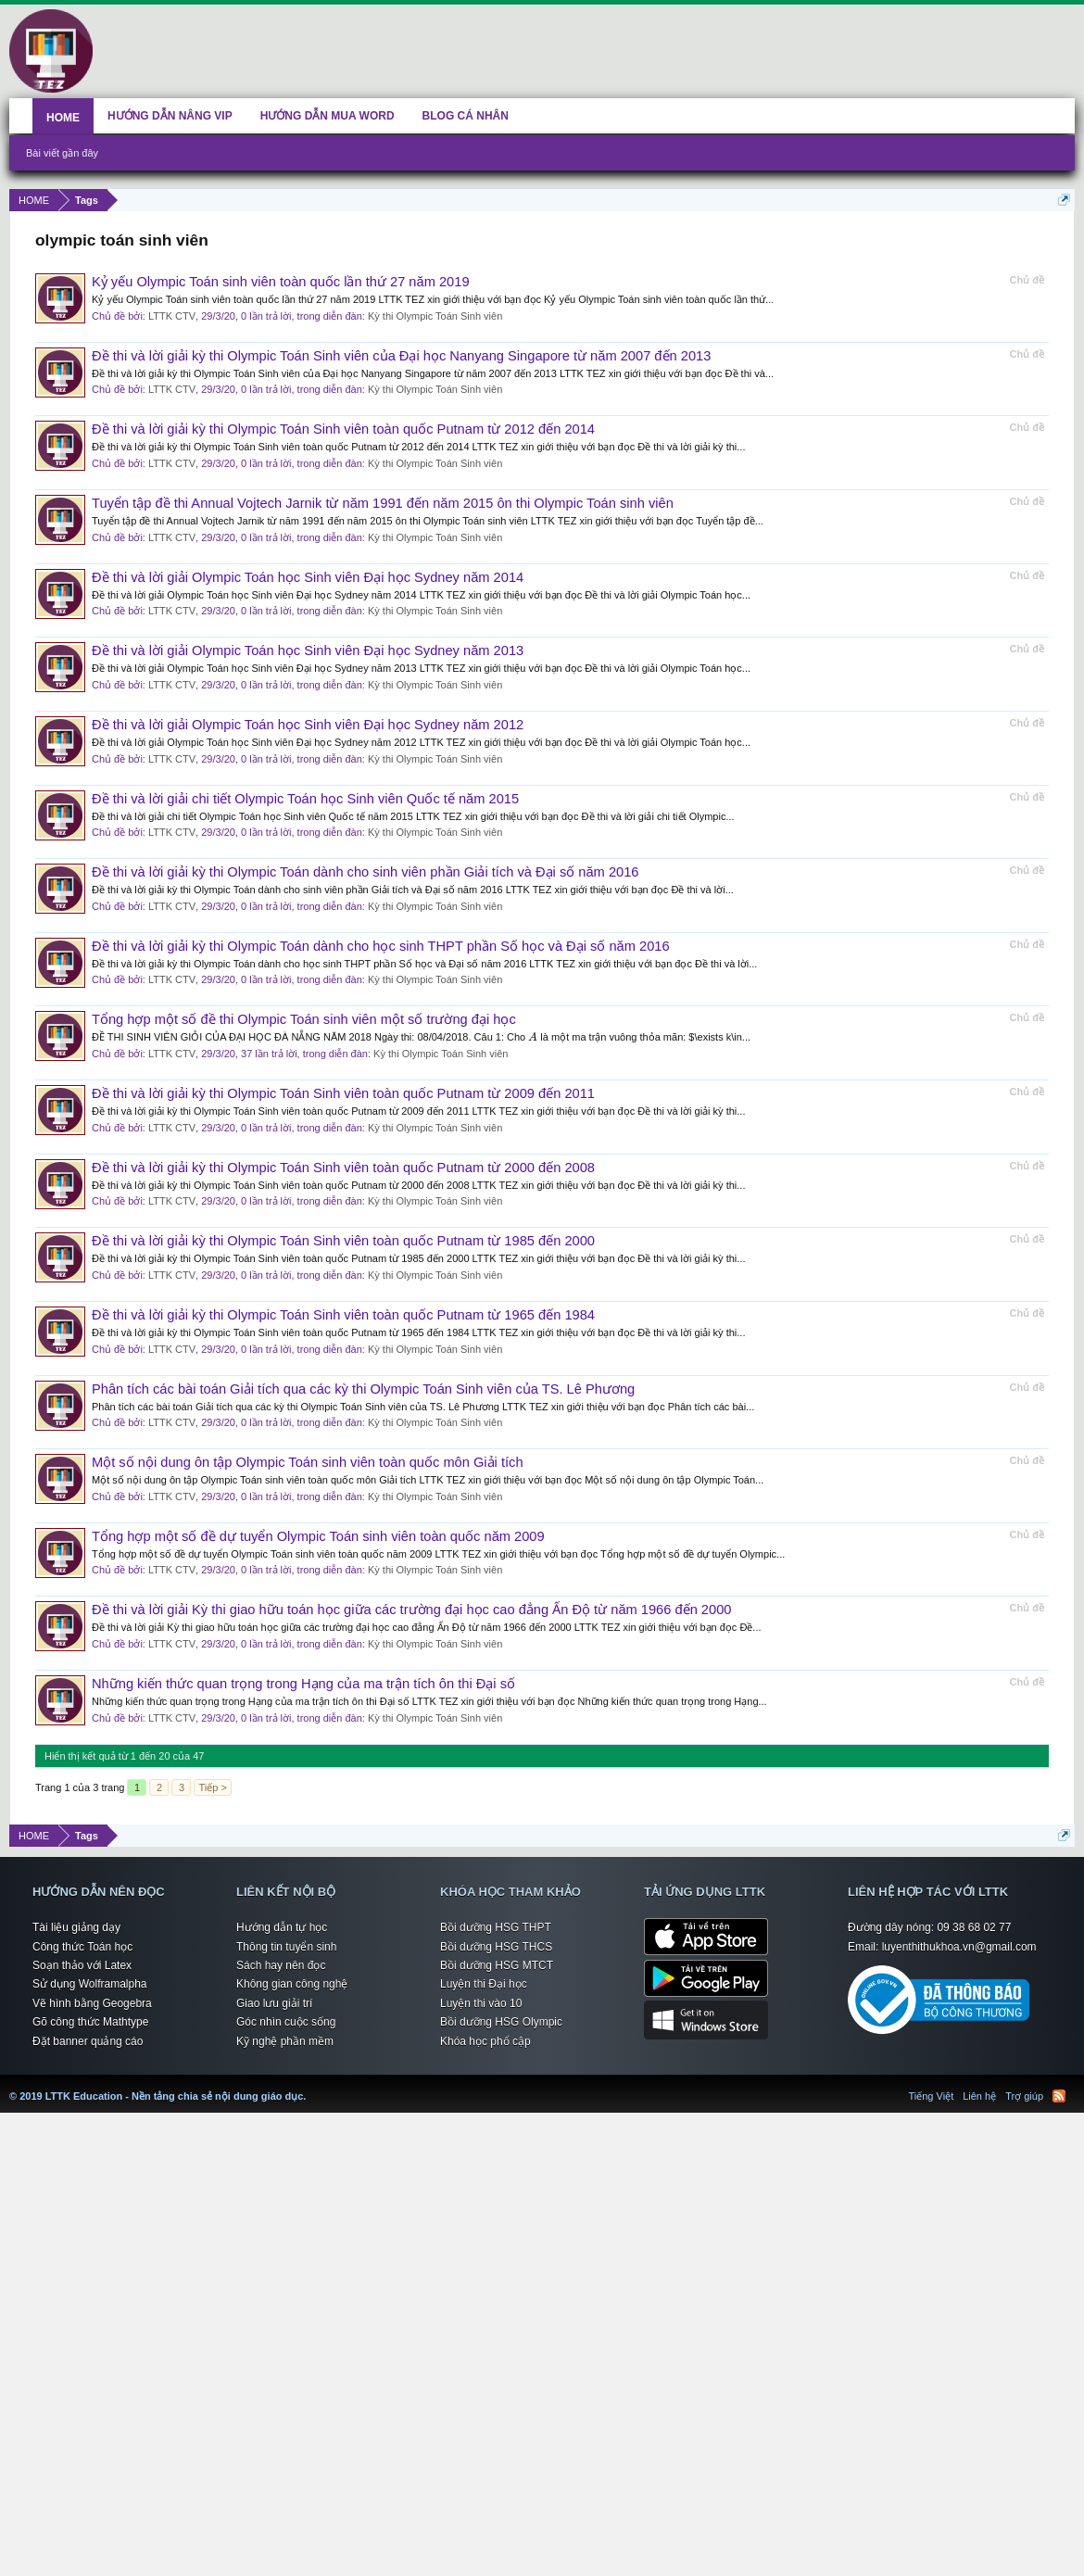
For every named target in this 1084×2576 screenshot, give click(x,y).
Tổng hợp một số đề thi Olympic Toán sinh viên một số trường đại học (304, 1019)
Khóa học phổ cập (485, 2041)
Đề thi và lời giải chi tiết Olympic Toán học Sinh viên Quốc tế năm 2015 (305, 798)
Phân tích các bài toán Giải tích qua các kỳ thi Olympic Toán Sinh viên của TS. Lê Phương (363, 1389)
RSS (1058, 2096)
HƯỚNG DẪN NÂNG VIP (170, 115)
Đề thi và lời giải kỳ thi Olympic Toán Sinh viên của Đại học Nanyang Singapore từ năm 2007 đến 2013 (401, 355)
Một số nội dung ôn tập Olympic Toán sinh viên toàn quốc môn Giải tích (307, 1462)
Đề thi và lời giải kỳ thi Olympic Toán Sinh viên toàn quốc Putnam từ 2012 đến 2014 (343, 429)
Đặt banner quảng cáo (87, 2041)
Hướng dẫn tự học (281, 1927)
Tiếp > (212, 1787)
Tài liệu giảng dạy (76, 1927)
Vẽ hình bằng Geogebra (92, 2003)
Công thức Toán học (82, 1946)
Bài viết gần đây (62, 152)
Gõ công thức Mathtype (90, 2021)
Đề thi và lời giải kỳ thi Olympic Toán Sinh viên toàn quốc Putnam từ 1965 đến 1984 (343, 1314)
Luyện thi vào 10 (481, 2003)
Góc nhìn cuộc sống (285, 2021)
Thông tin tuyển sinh (286, 1946)
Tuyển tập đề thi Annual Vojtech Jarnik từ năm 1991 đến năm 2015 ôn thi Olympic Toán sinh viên (383, 503)
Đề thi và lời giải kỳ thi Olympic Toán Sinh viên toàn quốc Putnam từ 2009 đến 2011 (343, 1093)
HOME (63, 117)
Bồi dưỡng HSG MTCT (496, 1965)
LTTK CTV (171, 316)
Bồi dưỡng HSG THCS (496, 1946)
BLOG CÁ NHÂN (465, 115)
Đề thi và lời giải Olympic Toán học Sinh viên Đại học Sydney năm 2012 (307, 724)
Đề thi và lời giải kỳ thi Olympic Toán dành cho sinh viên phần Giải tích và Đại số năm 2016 (365, 872)
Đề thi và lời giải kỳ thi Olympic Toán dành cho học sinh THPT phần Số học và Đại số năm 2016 (381, 946)
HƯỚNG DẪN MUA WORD (327, 115)
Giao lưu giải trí (274, 2003)
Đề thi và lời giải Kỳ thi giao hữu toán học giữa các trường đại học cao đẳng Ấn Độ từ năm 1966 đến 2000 (411, 1609)
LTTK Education (310, 2085)
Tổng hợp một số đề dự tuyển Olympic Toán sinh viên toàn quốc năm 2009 (318, 1536)
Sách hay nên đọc (280, 1965)
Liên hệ (979, 2096)
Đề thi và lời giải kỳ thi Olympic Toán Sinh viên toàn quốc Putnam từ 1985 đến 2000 (343, 1240)
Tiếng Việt (931, 2096)
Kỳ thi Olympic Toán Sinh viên (435, 316)
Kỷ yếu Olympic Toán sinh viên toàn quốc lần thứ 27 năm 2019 (281, 281)
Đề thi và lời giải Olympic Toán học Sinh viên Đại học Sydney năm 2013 (307, 650)
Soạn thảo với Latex (82, 1965)
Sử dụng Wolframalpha (89, 1983)
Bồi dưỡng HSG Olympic (501, 2021)
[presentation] (532, 1036)
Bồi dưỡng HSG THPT (495, 1927)
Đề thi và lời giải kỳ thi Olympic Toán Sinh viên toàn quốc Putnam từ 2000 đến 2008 (343, 1167)
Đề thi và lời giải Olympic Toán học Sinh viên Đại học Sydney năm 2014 (307, 577)
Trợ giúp (1024, 2096)
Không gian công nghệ (291, 1983)
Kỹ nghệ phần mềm (285, 2041)
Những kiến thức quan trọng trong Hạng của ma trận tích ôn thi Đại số (303, 1683)
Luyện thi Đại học (483, 1983)
